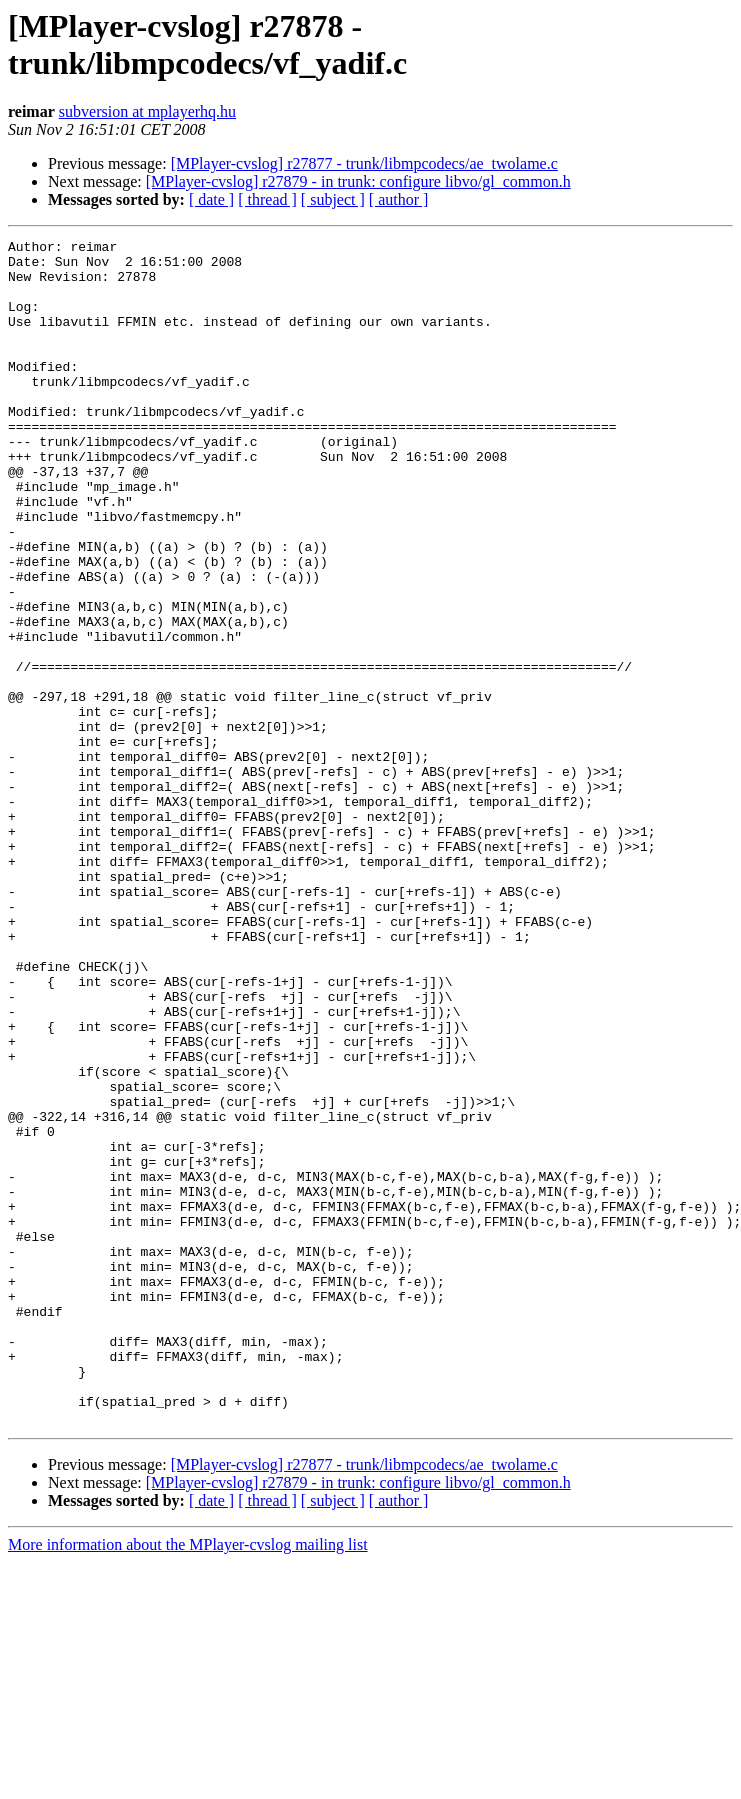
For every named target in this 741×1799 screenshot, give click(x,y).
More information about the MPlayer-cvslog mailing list (188, 1781)
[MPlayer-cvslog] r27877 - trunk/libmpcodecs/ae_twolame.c (364, 163)
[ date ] (211, 199)
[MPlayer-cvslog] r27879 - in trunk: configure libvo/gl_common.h (358, 181)
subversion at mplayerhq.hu (147, 111)
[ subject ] (333, 199)
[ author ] (399, 199)
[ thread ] (267, 199)
